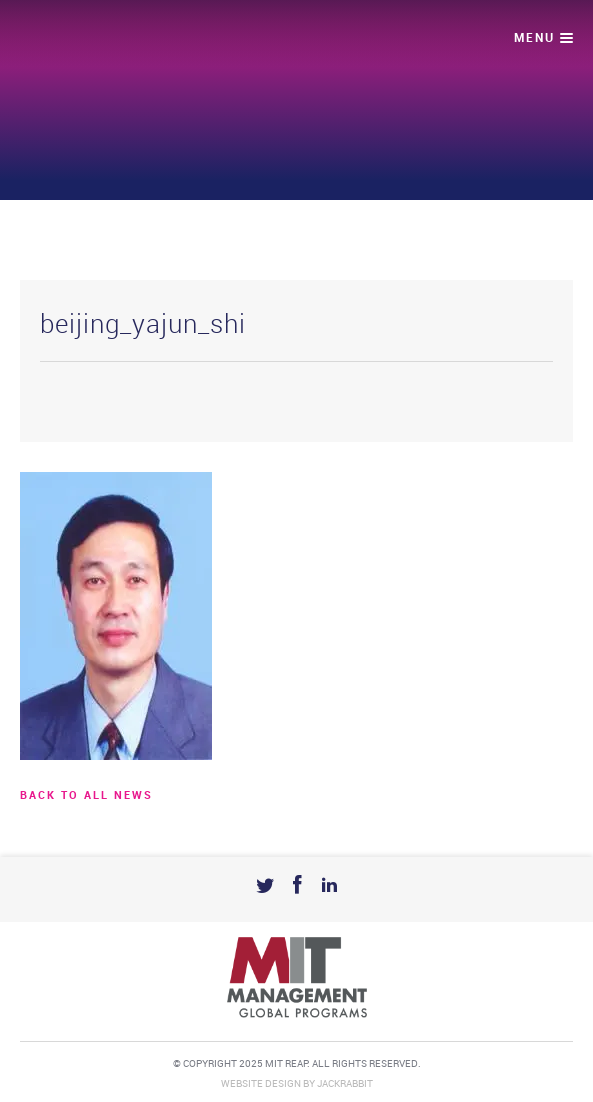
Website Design (261, 1084)
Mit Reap (97, 41)
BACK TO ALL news (86, 796)
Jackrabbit (345, 1084)
